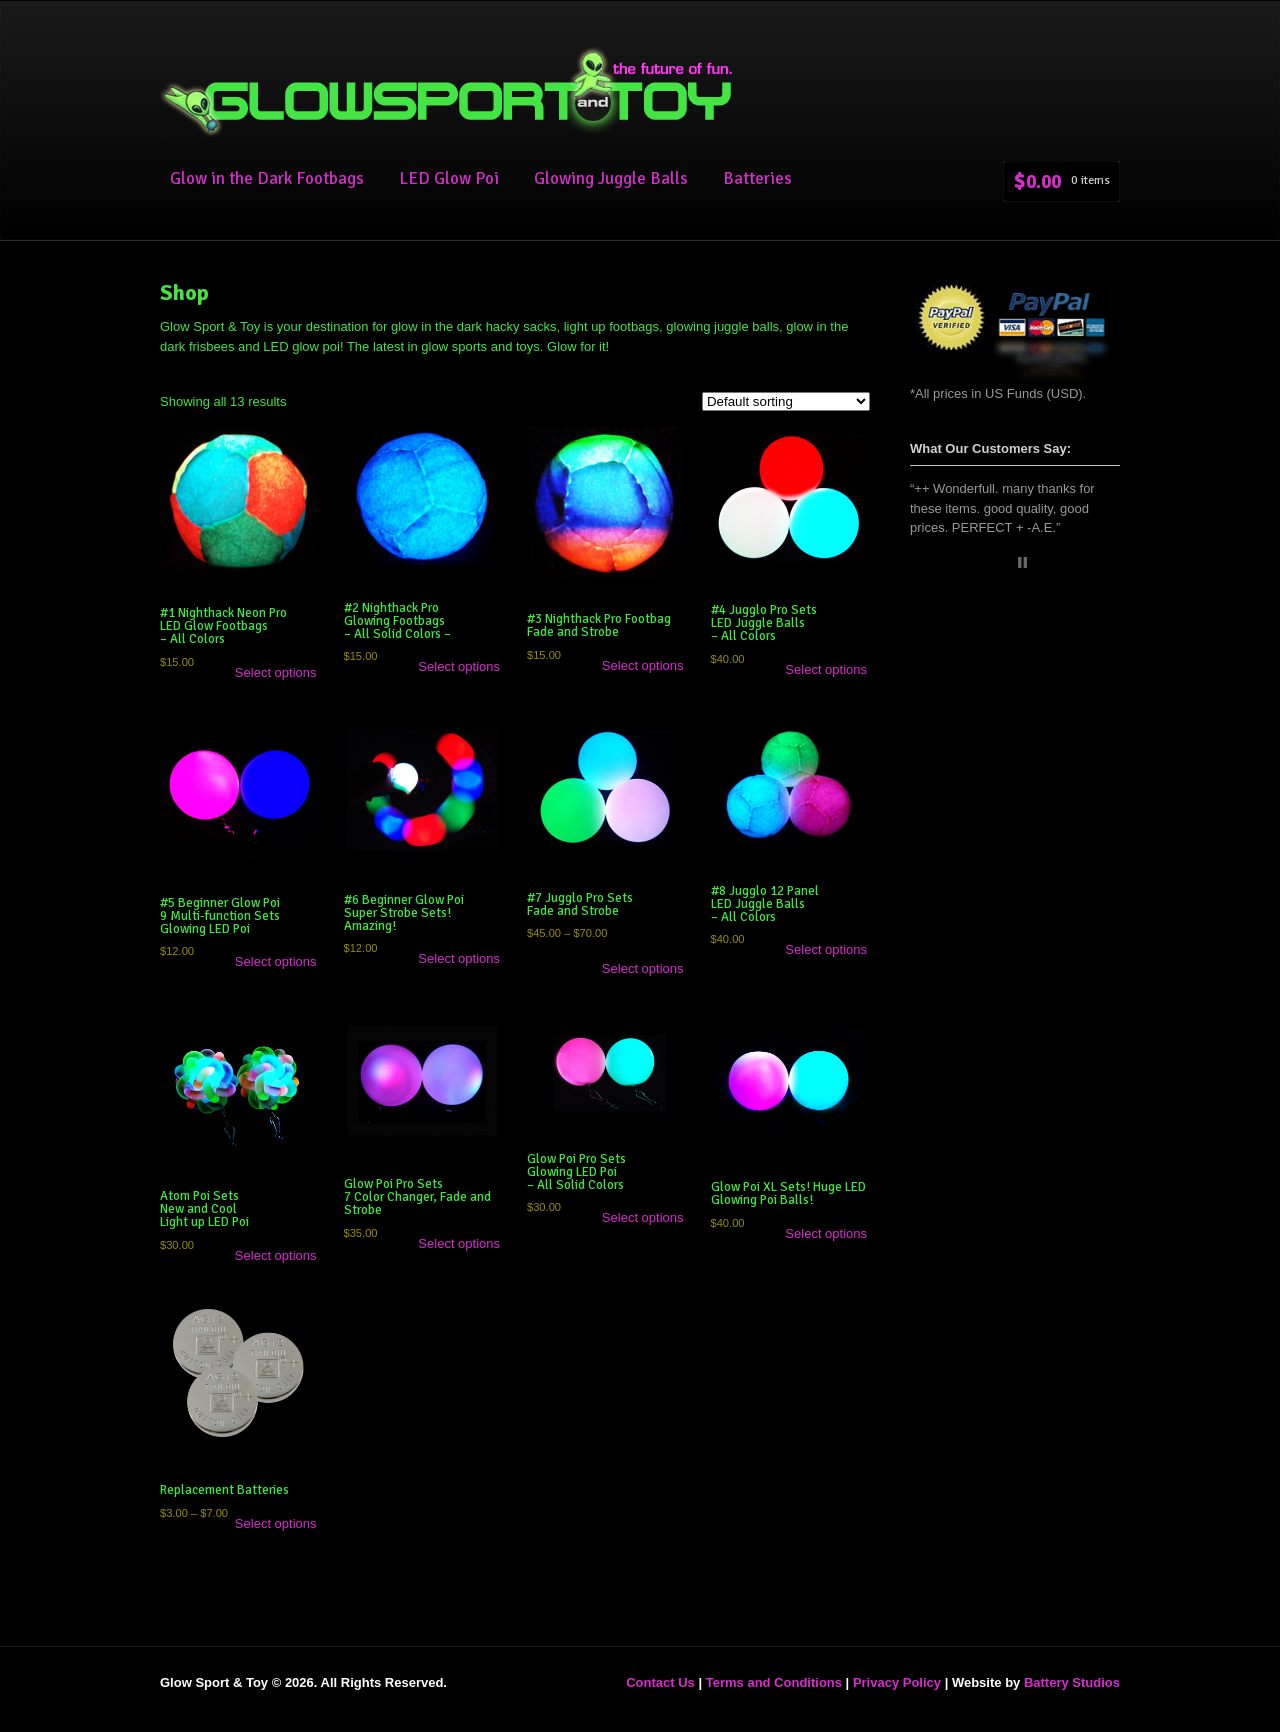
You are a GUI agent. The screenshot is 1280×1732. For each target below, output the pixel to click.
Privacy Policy (897, 1682)
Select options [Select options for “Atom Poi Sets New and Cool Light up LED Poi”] (276, 1255)
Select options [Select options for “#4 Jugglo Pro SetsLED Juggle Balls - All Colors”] (826, 669)
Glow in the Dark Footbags (267, 178)
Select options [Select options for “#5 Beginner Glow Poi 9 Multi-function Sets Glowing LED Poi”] (276, 961)
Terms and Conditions (774, 1682)
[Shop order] (786, 401)
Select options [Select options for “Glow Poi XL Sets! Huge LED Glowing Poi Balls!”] (826, 1233)
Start (1007, 562)
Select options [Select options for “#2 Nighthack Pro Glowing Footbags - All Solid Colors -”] (459, 666)
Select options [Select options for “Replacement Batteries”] (276, 1523)
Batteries (757, 178)
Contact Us (660, 1682)
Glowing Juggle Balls (611, 178)
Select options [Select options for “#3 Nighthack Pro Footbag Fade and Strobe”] (643, 665)
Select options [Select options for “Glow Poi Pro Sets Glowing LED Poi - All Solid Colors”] (643, 1217)
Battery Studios (1072, 1682)
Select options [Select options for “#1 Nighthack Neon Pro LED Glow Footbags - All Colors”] (276, 672)
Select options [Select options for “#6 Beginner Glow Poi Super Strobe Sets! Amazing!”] (459, 958)
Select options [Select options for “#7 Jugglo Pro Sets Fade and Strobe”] (643, 968)
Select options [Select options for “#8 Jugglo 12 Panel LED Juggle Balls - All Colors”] (826, 949)
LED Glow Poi (449, 178)
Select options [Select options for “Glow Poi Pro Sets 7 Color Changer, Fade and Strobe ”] (459, 1243)
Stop (1022, 562)
